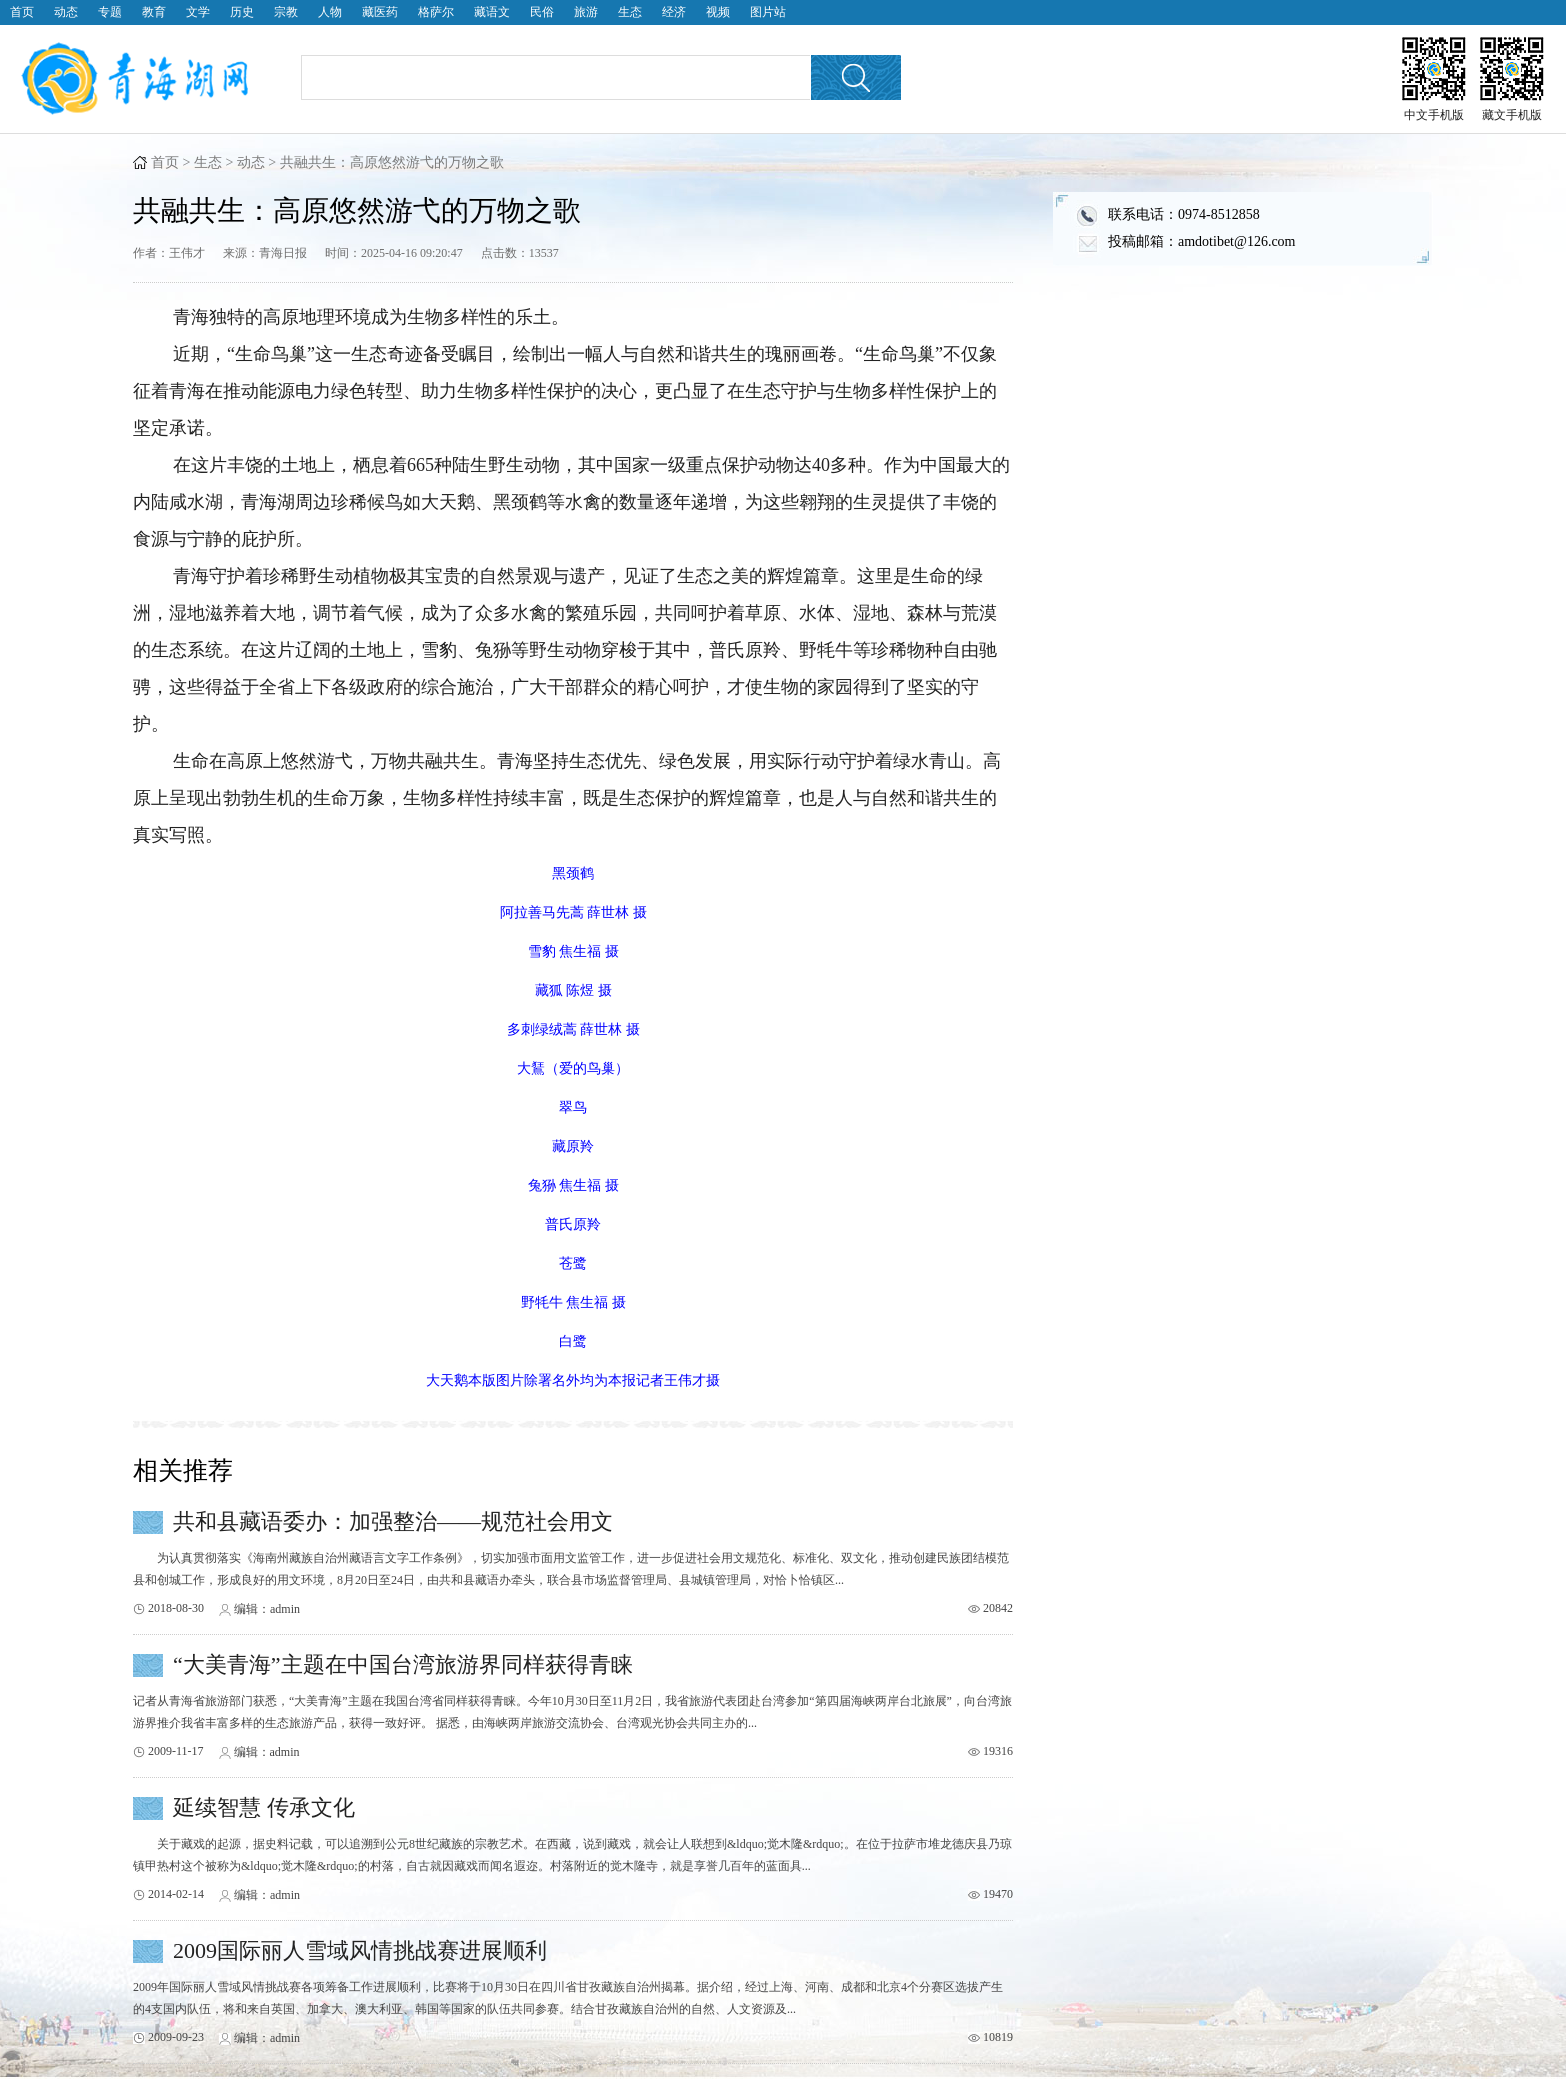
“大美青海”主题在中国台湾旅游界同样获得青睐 (403, 1664)
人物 (330, 12)
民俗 (542, 12)
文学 (198, 12)
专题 (110, 12)
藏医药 (380, 12)
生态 (630, 12)
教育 (154, 12)
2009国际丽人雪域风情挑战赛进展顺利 (360, 1950)
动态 (66, 12)
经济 (674, 12)
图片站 (768, 12)
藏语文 (492, 12)
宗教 (286, 12)
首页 (22, 12)
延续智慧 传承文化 (264, 1807)
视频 (718, 12)
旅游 (586, 12)
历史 (242, 12)
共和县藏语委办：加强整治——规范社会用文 (393, 1521)
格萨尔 (436, 12)
